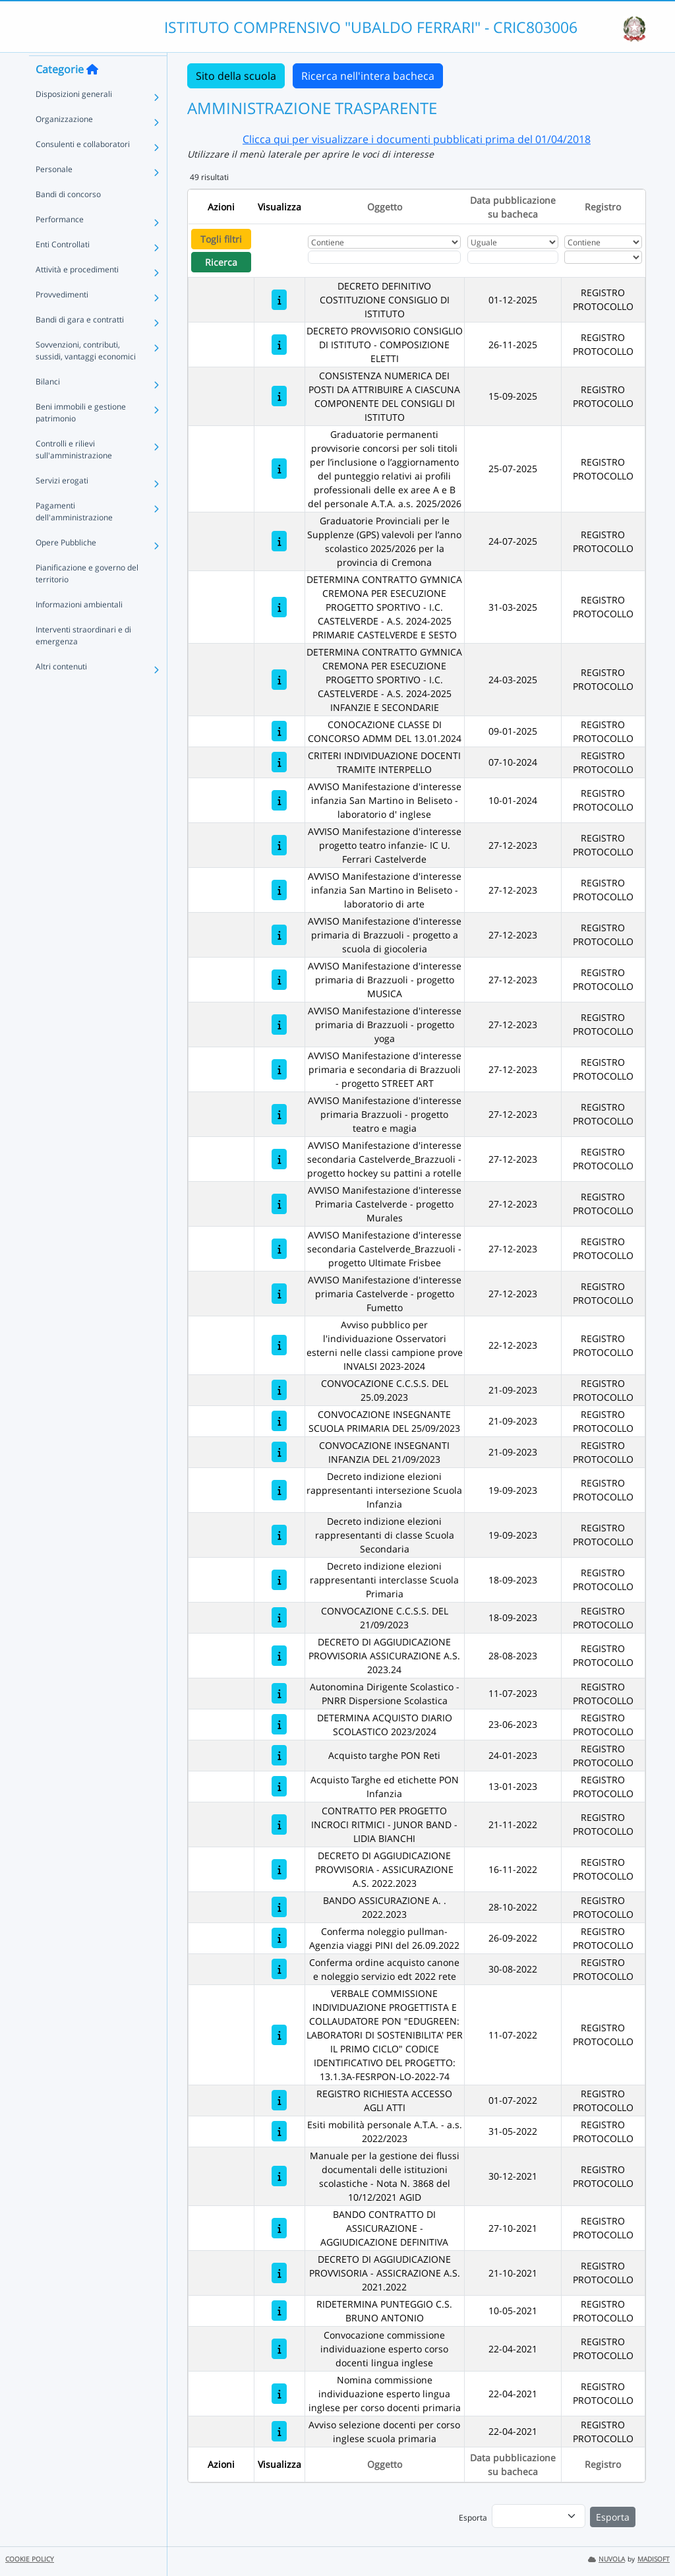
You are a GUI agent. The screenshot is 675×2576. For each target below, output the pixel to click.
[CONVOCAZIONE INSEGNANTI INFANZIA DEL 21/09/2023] (279, 1452)
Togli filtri (221, 239)
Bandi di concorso (68, 218)
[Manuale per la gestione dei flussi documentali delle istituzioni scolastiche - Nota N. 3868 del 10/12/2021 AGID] (279, 2176)
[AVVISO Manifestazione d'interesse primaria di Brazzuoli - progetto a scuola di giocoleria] (279, 935)
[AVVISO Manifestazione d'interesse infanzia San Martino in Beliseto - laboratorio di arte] (279, 890)
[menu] (538, 2516)
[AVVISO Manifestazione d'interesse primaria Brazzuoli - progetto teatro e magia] (279, 1114)
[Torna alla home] (92, 93)
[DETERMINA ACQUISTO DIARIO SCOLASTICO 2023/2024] (279, 1724)
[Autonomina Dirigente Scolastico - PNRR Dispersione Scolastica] (279, 1693)
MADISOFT (653, 2559)
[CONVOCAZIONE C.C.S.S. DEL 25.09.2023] (279, 1390)
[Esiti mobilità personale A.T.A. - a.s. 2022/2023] (279, 2131)
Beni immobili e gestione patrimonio (81, 436)
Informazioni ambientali (79, 628)
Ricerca (221, 262)
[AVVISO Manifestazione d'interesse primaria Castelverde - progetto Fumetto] (279, 1293)
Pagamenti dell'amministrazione (74, 535)
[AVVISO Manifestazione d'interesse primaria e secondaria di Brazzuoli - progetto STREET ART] (279, 1069)
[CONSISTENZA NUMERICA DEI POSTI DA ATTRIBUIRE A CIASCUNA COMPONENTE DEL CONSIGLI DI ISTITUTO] (279, 396)
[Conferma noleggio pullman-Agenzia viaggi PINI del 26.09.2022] (279, 1938)
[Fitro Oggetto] (384, 257)
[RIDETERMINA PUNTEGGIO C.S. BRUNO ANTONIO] (279, 2310)
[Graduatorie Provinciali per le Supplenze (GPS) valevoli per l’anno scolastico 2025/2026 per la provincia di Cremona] (279, 541)
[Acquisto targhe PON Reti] (279, 1755)
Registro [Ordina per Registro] (603, 206)
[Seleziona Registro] (602, 257)
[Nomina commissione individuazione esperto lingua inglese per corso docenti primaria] (279, 2393)
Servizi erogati (62, 504)
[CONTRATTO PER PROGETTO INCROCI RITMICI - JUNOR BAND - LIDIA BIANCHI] (279, 1824)
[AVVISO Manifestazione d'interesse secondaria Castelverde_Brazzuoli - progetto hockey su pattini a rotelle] (279, 1159)
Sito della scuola (236, 76)
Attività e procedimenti (77, 293)
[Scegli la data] (512, 257)
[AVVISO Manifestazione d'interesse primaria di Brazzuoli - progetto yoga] (279, 1024)
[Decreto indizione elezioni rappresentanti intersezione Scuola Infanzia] (279, 1490)
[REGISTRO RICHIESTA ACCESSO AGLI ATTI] (279, 2100)
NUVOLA (606, 2559)
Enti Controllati (63, 268)
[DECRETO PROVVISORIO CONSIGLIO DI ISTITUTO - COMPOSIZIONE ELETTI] (279, 344)
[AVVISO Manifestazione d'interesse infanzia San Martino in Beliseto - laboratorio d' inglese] (279, 800)
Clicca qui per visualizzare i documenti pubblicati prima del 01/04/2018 (417, 139)
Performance (60, 243)
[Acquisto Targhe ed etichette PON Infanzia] (279, 1786)
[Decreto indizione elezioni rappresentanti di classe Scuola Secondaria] (279, 1535)
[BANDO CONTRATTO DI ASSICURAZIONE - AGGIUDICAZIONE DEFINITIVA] (279, 2228)
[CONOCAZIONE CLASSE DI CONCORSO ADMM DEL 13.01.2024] (279, 731)
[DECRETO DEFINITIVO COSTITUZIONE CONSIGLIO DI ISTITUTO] (279, 300)
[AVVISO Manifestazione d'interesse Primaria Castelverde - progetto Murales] (279, 1204)
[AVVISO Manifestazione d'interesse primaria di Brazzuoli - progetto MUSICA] (279, 979)
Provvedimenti (62, 318)
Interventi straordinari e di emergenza (83, 659)
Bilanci (48, 405)
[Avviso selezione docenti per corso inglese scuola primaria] (279, 2431)
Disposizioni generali (74, 117)
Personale (54, 193)
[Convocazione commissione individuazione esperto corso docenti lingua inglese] (279, 2349)
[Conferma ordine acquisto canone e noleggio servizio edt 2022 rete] (279, 1969)
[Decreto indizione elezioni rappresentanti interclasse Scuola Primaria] (279, 1580)
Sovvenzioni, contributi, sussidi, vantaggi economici (86, 374)
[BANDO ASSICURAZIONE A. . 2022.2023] (279, 1907)
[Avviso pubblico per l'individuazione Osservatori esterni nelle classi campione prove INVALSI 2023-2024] (279, 1345)
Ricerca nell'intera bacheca (367, 76)
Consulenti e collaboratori (83, 167)
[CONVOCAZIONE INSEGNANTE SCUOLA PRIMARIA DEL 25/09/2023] (279, 1421)
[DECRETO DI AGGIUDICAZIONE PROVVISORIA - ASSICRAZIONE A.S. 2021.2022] (279, 2273)
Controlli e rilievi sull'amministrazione (74, 473)
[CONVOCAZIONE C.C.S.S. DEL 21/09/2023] (279, 1617)
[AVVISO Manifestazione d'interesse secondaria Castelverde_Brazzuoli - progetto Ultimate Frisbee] (279, 1249)
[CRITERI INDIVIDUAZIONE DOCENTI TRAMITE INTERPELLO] (279, 762)
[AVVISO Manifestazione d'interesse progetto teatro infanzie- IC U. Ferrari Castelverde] (279, 845)
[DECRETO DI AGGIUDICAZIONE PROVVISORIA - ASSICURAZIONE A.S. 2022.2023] (279, 1869)
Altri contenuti (61, 690)
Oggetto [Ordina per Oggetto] (384, 206)
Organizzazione (64, 142)
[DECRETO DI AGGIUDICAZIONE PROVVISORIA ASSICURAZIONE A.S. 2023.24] (279, 1655)
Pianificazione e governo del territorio (87, 597)
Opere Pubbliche (66, 566)
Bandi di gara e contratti (80, 343)
